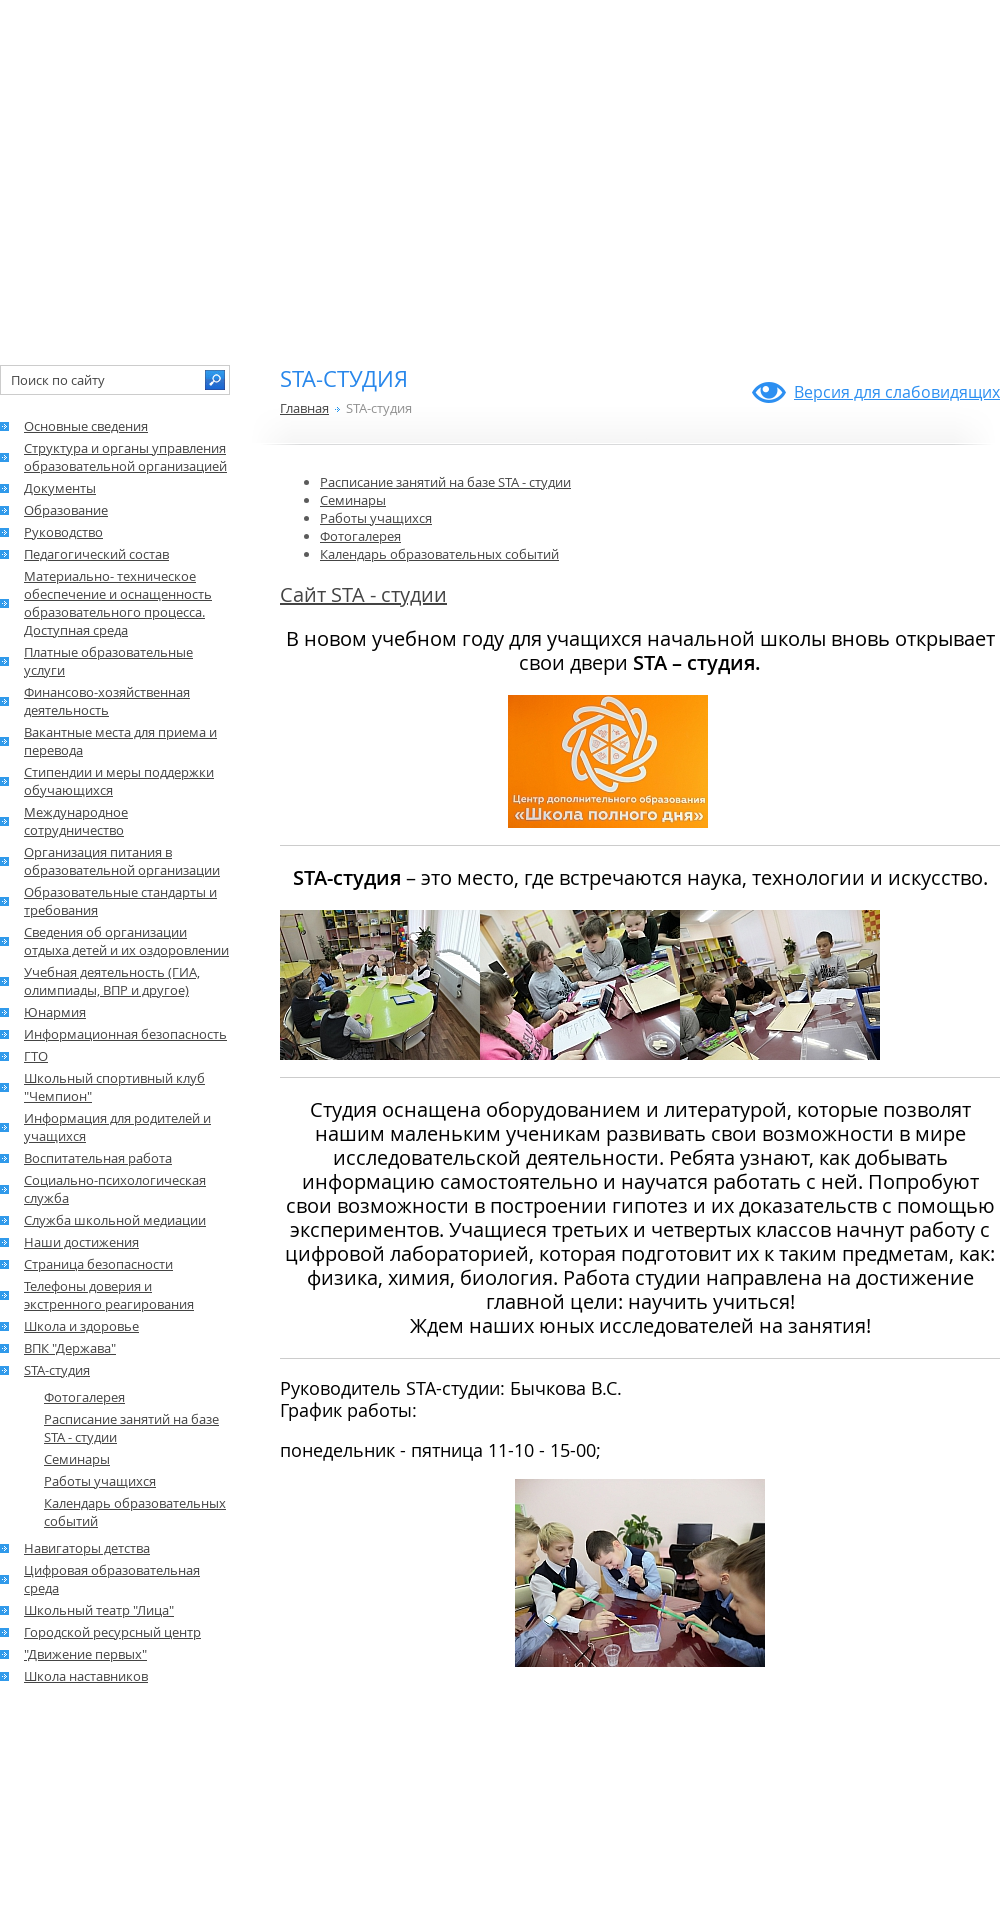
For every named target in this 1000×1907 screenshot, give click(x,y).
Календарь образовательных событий (439, 554)
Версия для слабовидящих (897, 392)
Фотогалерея (360, 536)
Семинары (353, 500)
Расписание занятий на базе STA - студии (445, 482)
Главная (304, 408)
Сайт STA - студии (363, 594)
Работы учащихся (376, 518)
